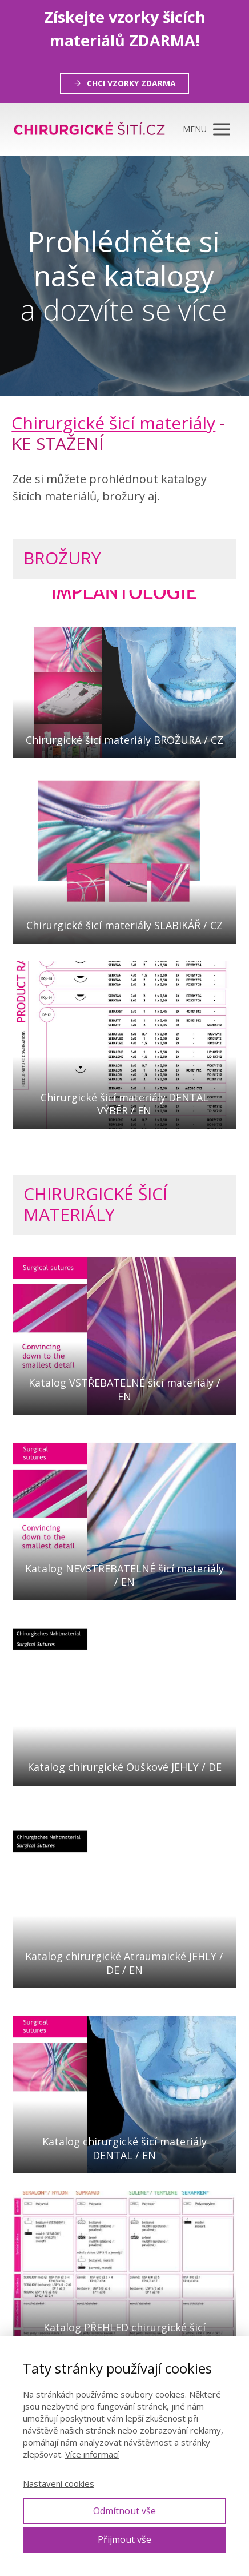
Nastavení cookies (58, 2483)
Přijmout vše (124, 2539)
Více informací (92, 2454)
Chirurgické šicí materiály (113, 423)
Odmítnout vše (124, 2511)
